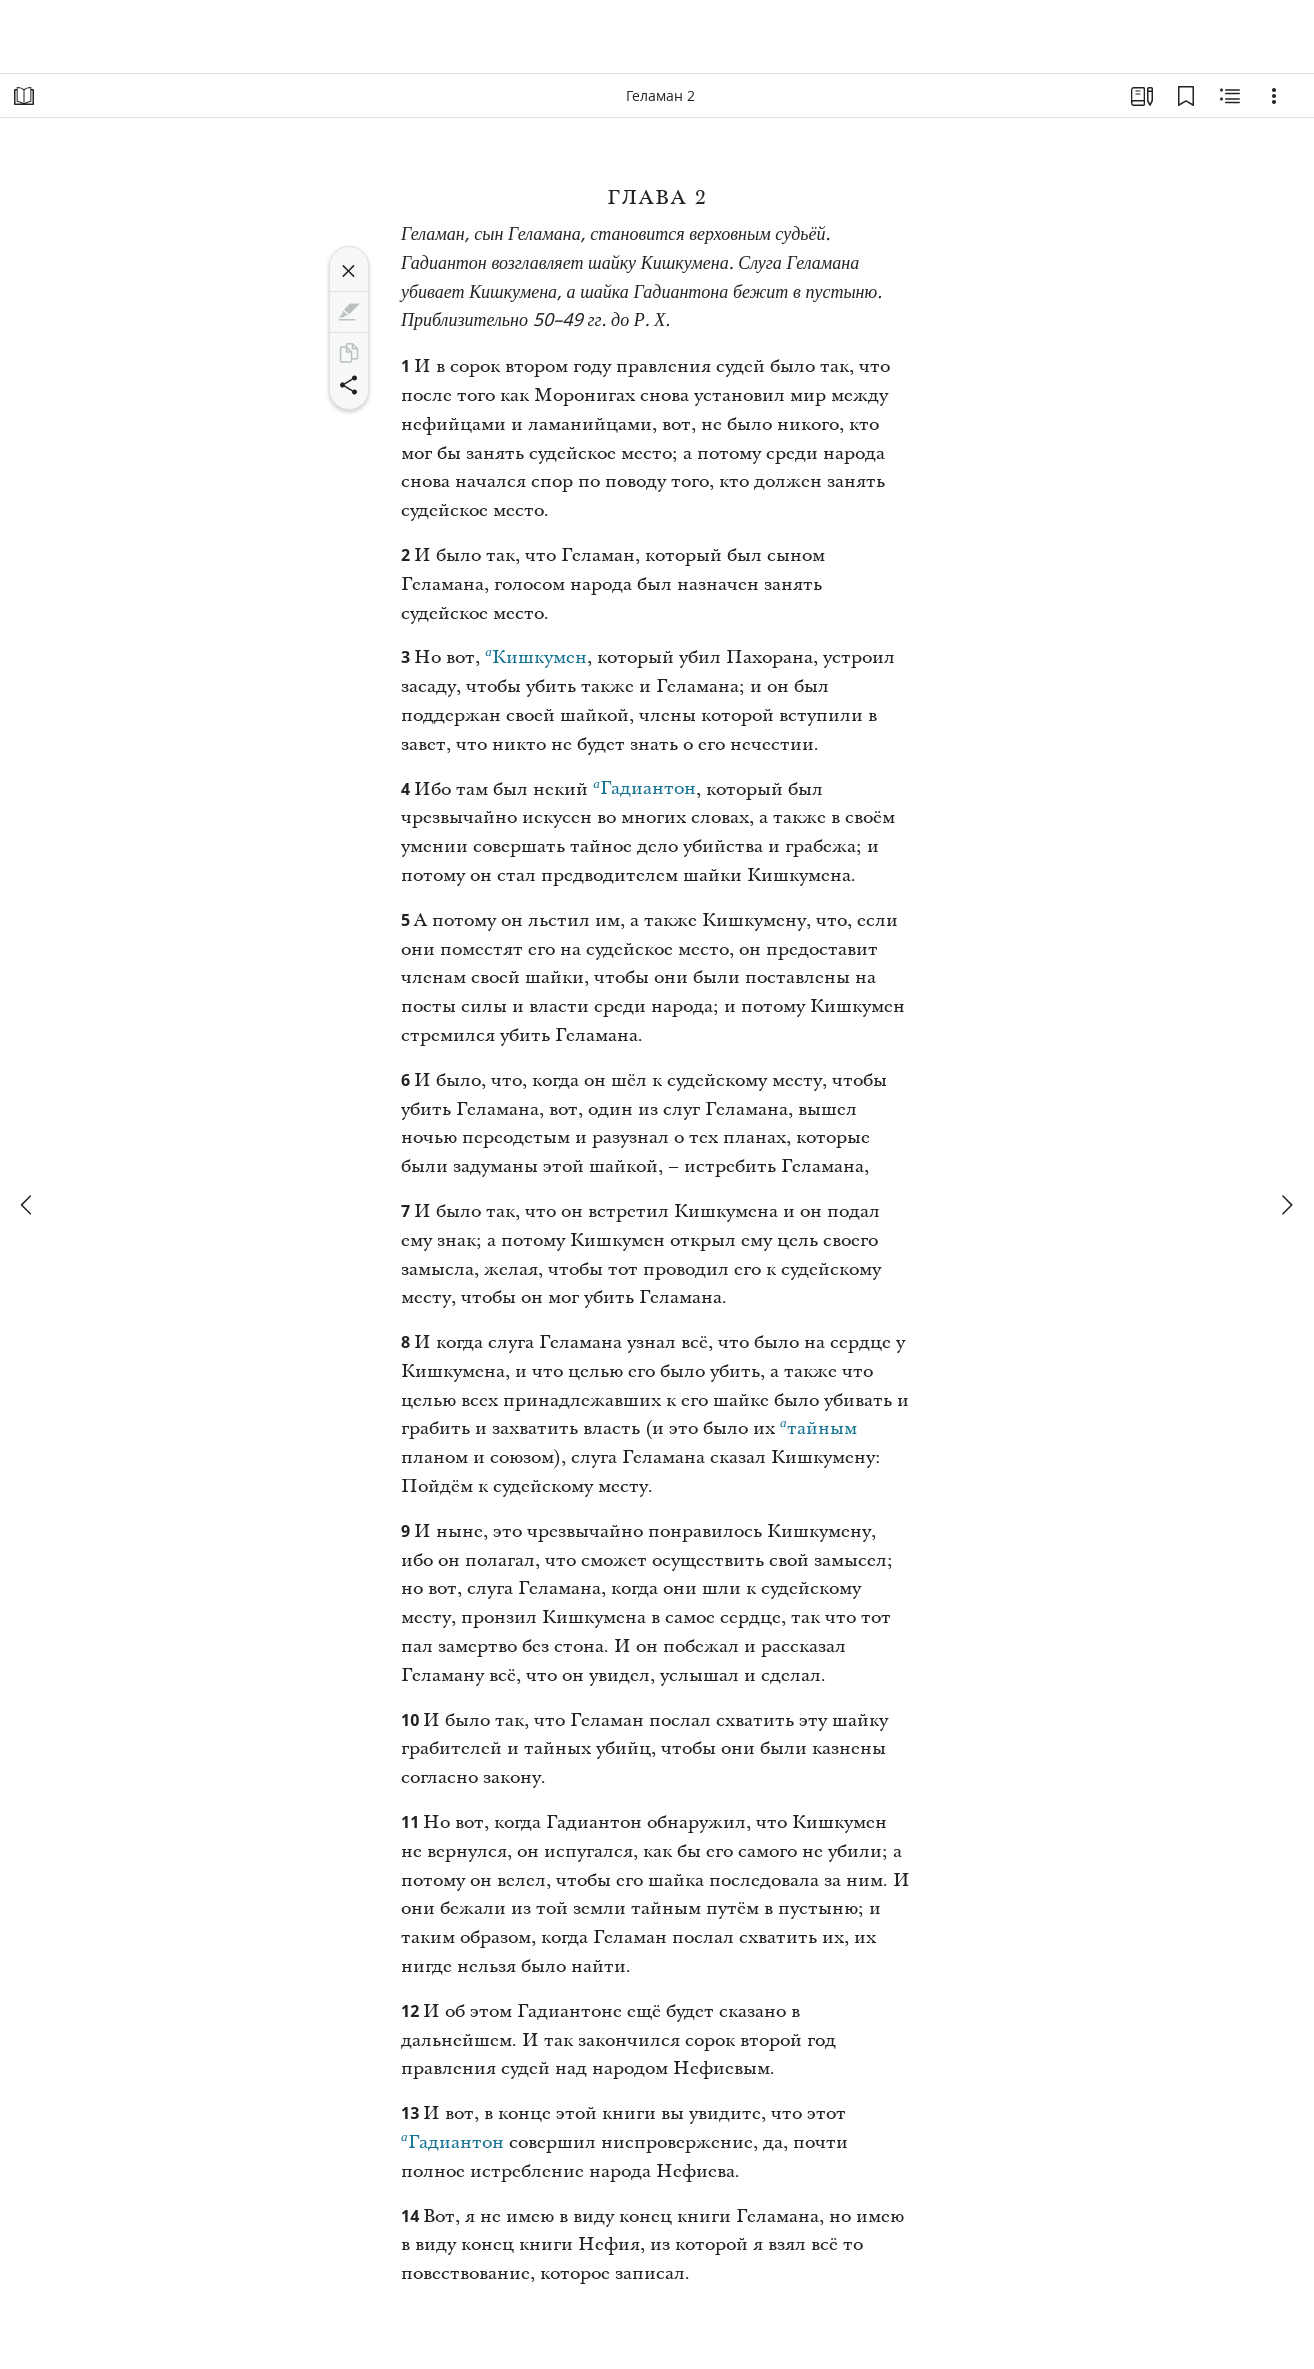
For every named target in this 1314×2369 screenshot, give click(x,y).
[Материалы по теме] (1230, 96)
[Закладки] (1186, 96)
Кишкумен (536, 655)
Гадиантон (644, 786)
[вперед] (1286, 1205)
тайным (818, 1426)
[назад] (28, 1205)
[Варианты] (1274, 96)
